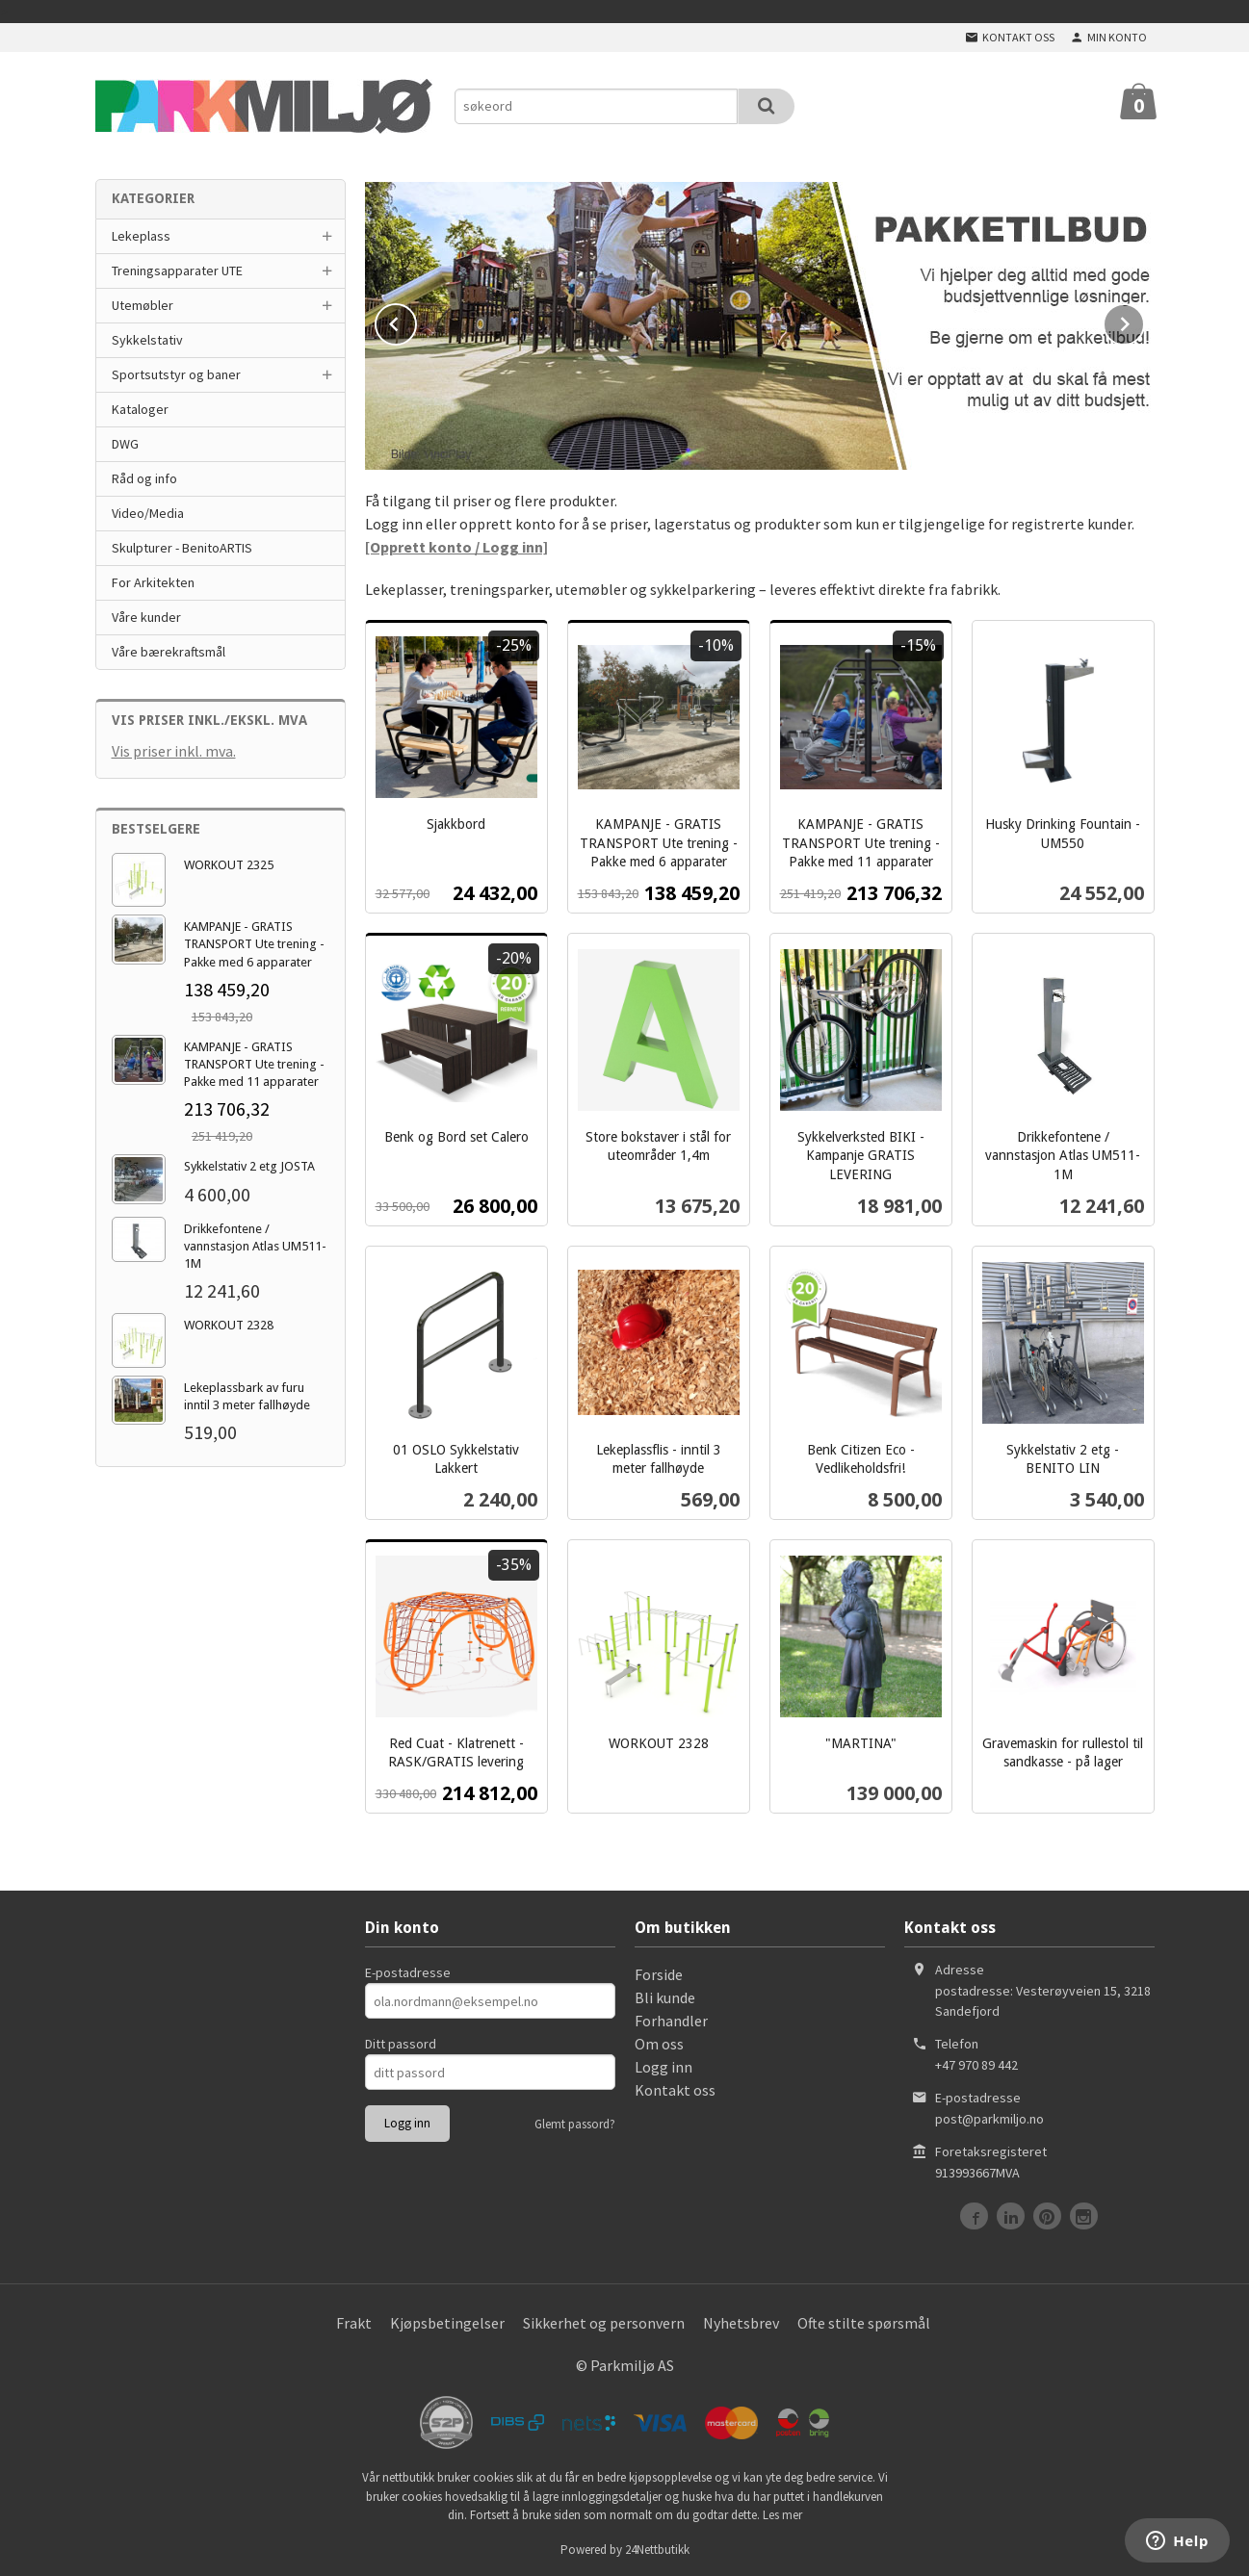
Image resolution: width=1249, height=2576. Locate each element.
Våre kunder (146, 617)
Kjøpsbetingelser (447, 2321)
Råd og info (144, 478)
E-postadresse (408, 1970)
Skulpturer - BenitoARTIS (182, 547)
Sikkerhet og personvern (604, 2321)
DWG (125, 443)
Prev (416, 319)
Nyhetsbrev (741, 2321)
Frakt (354, 2321)
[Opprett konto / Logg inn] (456, 544)
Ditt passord (400, 2041)
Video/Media (148, 513)
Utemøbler (142, 305)
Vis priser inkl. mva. (174, 750)
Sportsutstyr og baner (176, 374)
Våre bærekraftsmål (168, 651)
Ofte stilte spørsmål (863, 2321)
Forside (659, 1972)
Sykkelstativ (147, 339)
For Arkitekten (153, 582)
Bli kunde (665, 1995)
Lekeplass (141, 236)
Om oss (659, 2041)
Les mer (782, 2513)
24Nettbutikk (657, 2547)
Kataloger (140, 409)
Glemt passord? (574, 2122)
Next (1144, 319)
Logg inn (663, 2064)
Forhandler (671, 2018)
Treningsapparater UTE (177, 270)
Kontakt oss (675, 2088)
